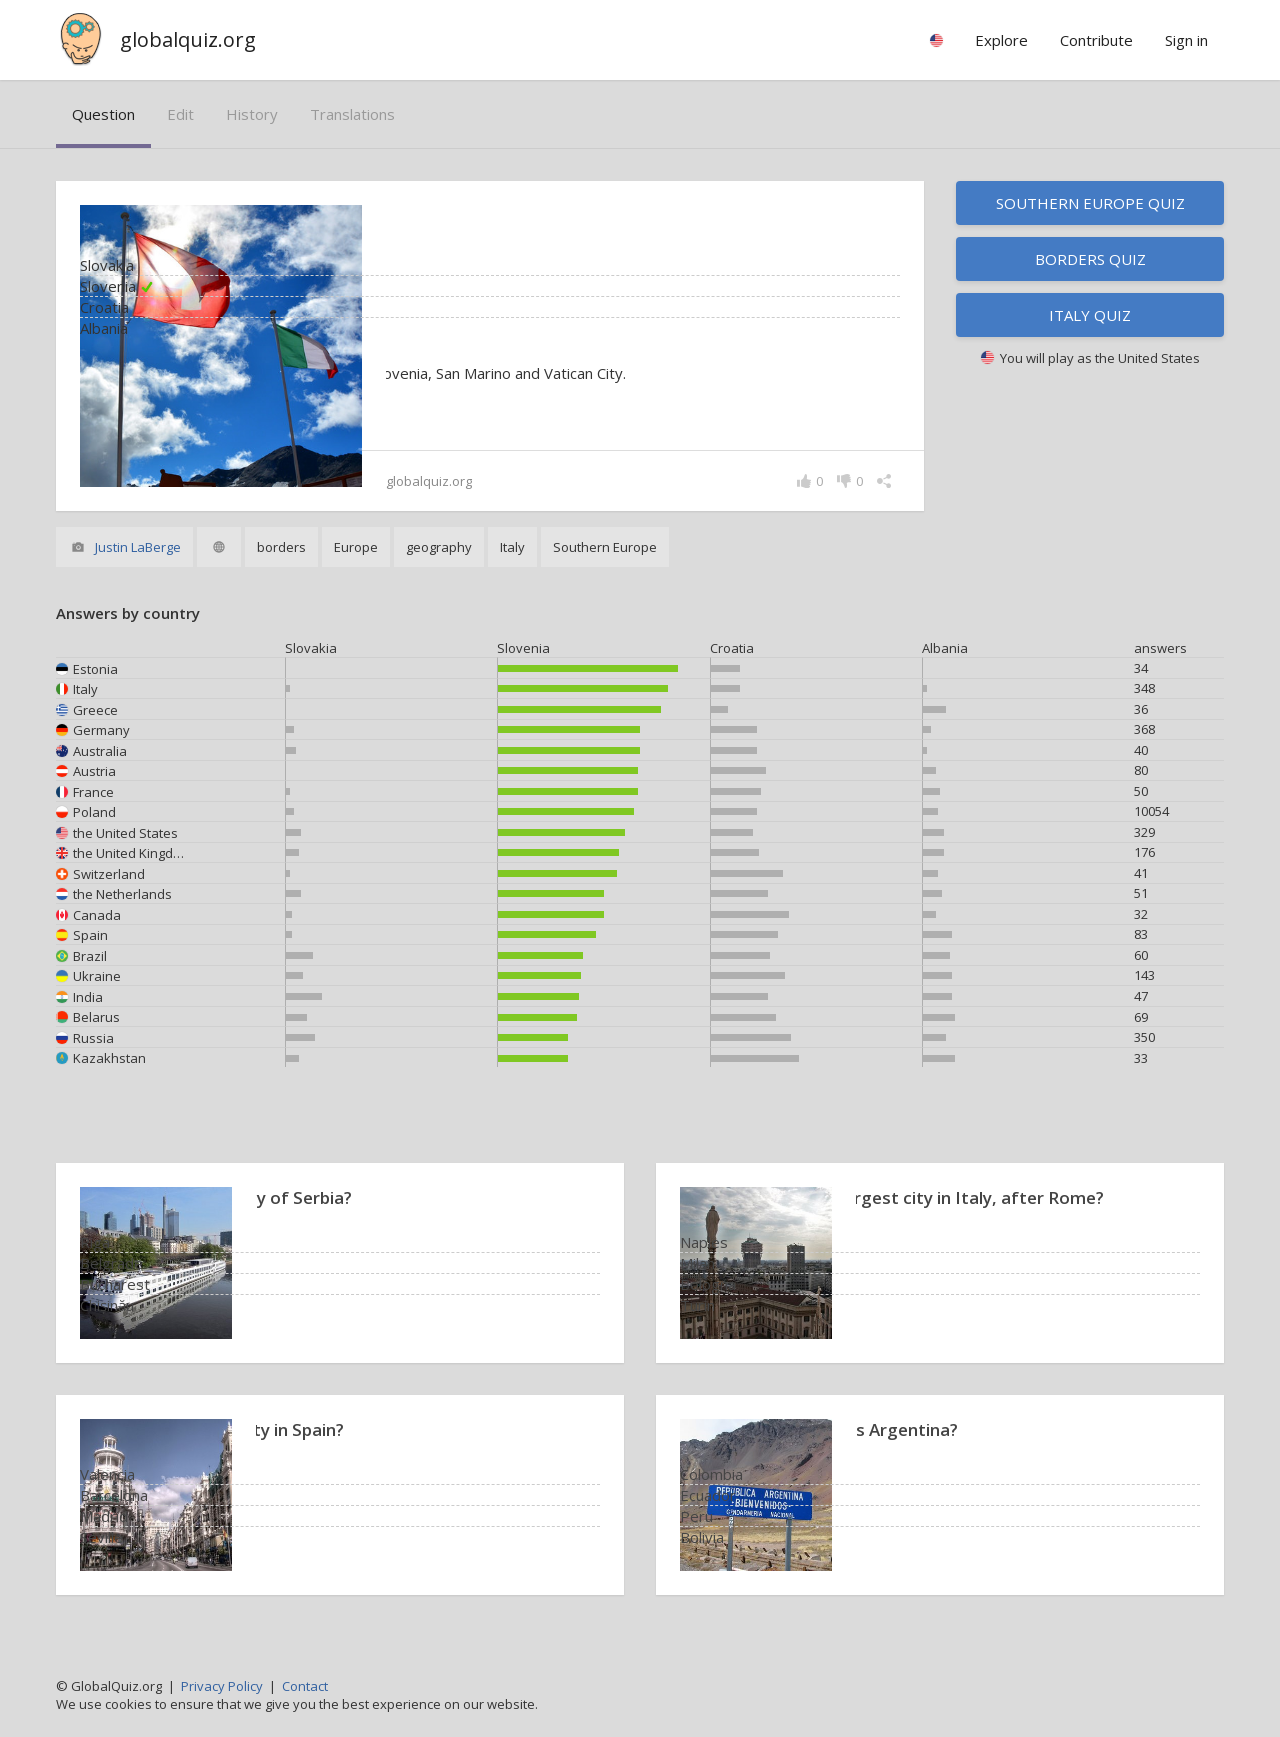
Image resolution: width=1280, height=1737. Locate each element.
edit (180, 114)
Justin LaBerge (138, 547)
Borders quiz (1090, 259)
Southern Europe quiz (1090, 203)
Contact (305, 1686)
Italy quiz (1090, 315)
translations (352, 114)
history (252, 114)
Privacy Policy (222, 1686)
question (103, 114)
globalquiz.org (188, 39)
